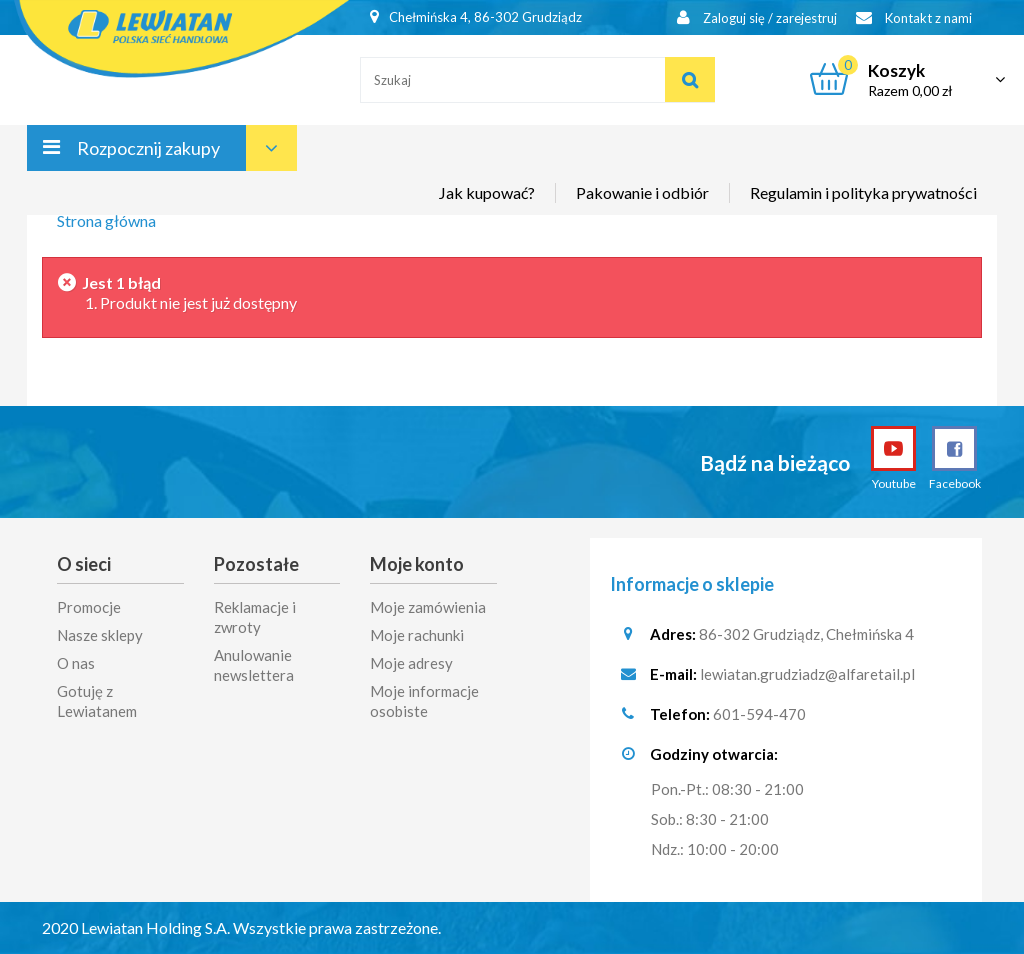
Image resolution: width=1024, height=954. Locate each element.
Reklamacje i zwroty (255, 617)
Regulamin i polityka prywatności (863, 192)
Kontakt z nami (914, 17)
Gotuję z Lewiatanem (97, 701)
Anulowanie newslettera (254, 665)
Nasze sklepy (100, 635)
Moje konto (417, 564)
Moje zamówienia (428, 607)
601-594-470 (759, 714)
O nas (76, 663)
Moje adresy (411, 663)
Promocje (89, 607)
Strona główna (106, 220)
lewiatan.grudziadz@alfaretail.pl (807, 674)
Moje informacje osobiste (424, 701)
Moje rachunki (417, 635)
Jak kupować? (487, 192)
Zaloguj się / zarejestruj (757, 17)
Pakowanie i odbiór (642, 192)
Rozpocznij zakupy (148, 148)
